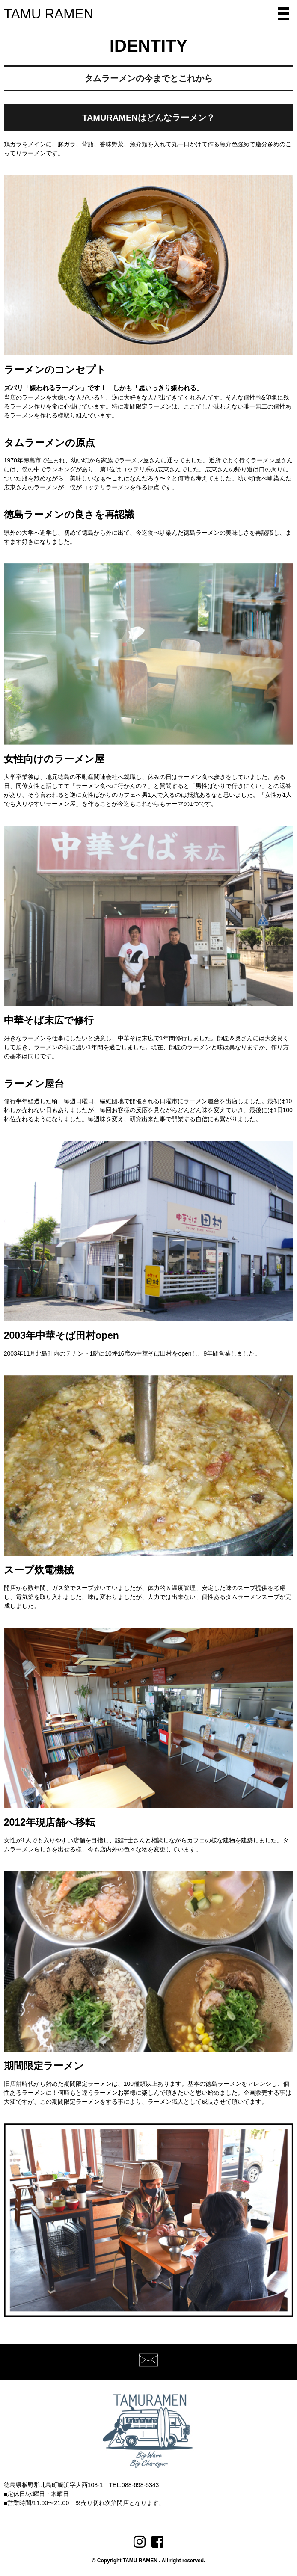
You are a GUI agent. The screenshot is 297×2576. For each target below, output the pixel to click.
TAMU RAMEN (48, 13)
